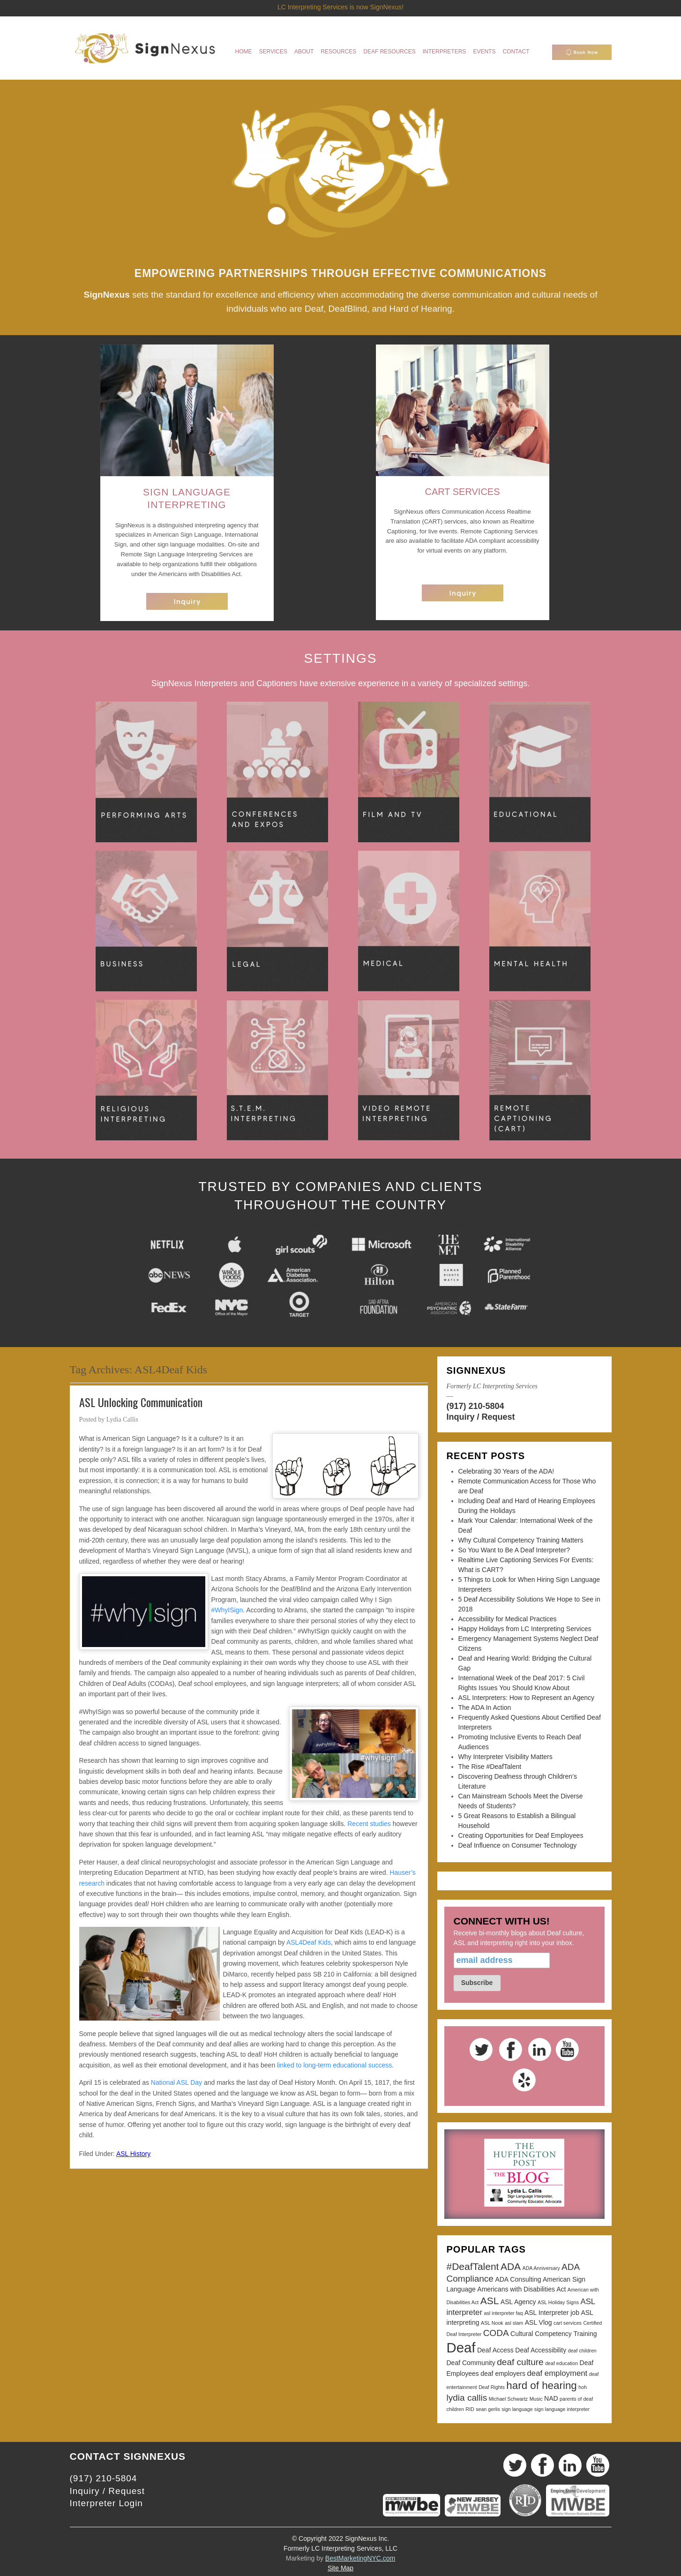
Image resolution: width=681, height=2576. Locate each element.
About (304, 51)
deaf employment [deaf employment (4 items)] (557, 2373)
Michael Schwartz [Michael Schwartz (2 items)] (508, 2399)
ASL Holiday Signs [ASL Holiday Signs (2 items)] (558, 2302)
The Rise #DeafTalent (490, 1766)
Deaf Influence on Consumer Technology (517, 1845)
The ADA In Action (484, 1707)
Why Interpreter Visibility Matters (505, 1756)
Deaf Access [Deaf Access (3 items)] (495, 2350)
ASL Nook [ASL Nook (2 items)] (492, 2323)
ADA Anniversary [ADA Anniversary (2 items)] (541, 2268)
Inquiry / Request (481, 1417)
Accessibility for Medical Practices (507, 1619)
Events (484, 51)
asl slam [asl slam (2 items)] (514, 2323)
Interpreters (444, 51)
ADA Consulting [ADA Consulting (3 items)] (518, 2279)
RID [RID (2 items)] (469, 2409)
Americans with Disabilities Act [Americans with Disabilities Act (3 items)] (521, 2289)
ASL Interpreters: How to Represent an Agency (526, 1697)
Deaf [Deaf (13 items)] (461, 2347)
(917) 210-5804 (475, 1406)
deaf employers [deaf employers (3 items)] (502, 2373)
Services (273, 51)
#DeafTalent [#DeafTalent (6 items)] (473, 2266)
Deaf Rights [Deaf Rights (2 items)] (492, 2387)
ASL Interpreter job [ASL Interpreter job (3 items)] (551, 2312)
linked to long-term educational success (334, 2065)
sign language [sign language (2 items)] (516, 2409)
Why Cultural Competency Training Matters (521, 1540)
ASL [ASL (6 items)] (489, 2300)
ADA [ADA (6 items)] (511, 2266)
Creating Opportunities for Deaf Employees (521, 1835)
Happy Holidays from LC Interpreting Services (524, 1628)
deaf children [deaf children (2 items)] (582, 2350)
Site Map (340, 2568)
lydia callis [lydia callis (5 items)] (467, 2398)
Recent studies (369, 1823)
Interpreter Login (106, 2503)
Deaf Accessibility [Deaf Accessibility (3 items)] (540, 2350)
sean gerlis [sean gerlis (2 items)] (488, 2409)
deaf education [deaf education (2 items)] (561, 2363)
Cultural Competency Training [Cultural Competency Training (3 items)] (553, 2333)
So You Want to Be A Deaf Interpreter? (514, 1550)
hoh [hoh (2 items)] (582, 2387)
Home (243, 51)
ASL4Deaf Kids (308, 1942)
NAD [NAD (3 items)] (551, 2398)
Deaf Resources (389, 51)
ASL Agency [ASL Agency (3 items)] (518, 2302)
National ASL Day (176, 2082)
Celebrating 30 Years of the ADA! (506, 1471)
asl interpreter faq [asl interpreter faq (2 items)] (503, 2313)
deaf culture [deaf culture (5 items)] (520, 2362)
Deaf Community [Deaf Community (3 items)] (471, 2362)
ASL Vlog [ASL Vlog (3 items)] (538, 2322)
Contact (515, 51)
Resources (338, 51)
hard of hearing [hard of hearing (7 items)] (541, 2385)
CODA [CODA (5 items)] (496, 2333)
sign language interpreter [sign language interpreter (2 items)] (562, 2409)
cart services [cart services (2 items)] (568, 2323)
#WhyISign (227, 1610)
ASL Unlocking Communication (140, 1401)
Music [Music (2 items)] (536, 2399)
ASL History (133, 2153)
